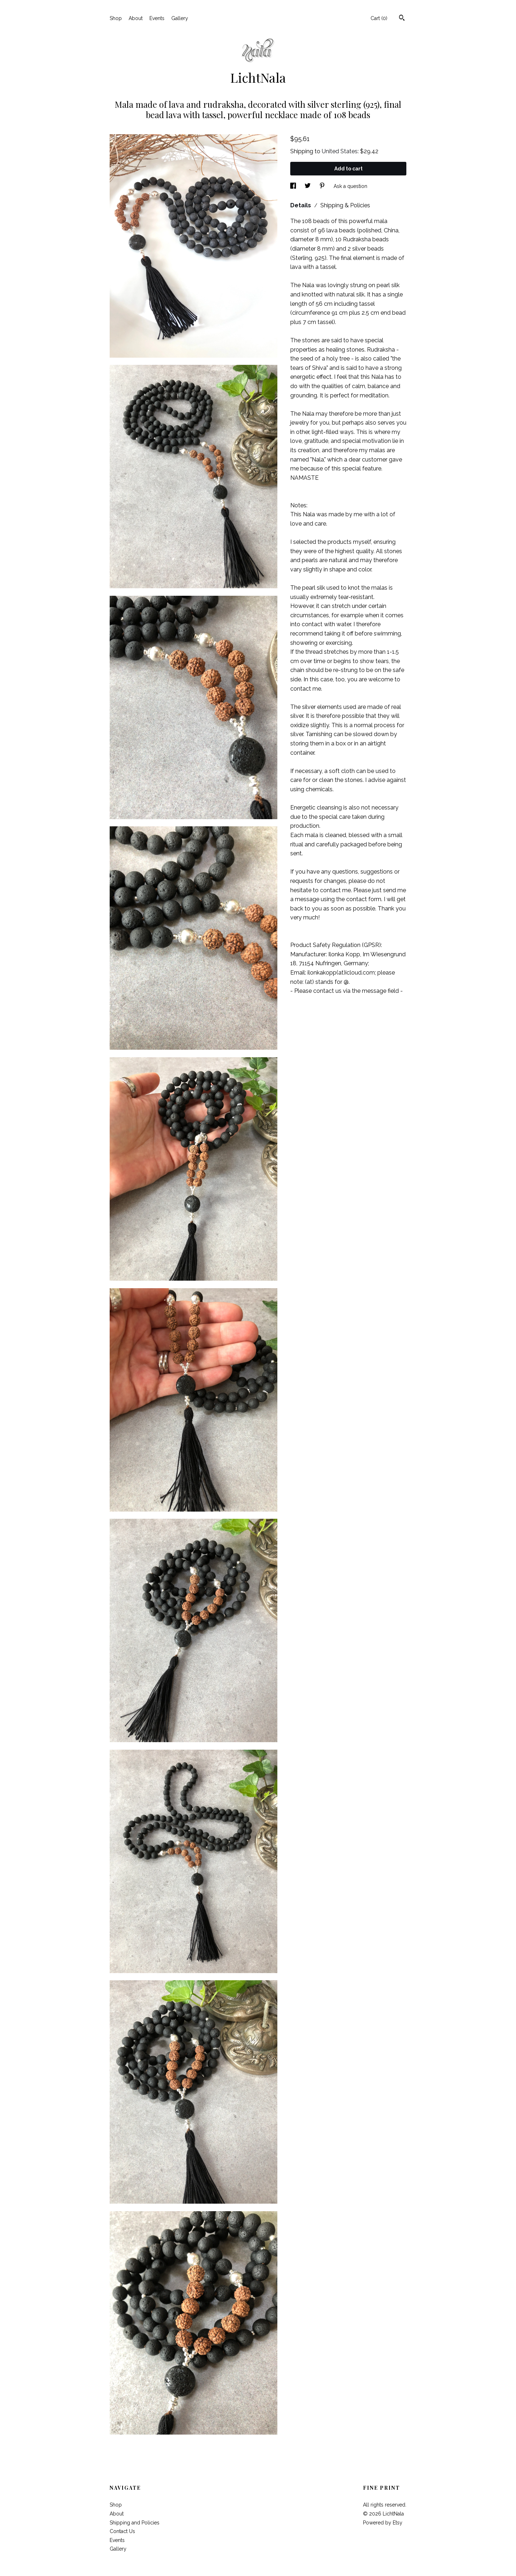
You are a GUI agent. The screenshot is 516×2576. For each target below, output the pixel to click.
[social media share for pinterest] (322, 186)
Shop (116, 18)
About (136, 18)
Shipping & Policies (345, 205)
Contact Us (122, 2531)
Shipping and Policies (134, 2523)
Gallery (179, 18)
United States (340, 151)
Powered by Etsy (382, 2523)
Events (156, 18)
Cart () (379, 18)
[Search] (402, 19)
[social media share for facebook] (293, 186)
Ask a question (350, 186)
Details (301, 205)
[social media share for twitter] (308, 186)
